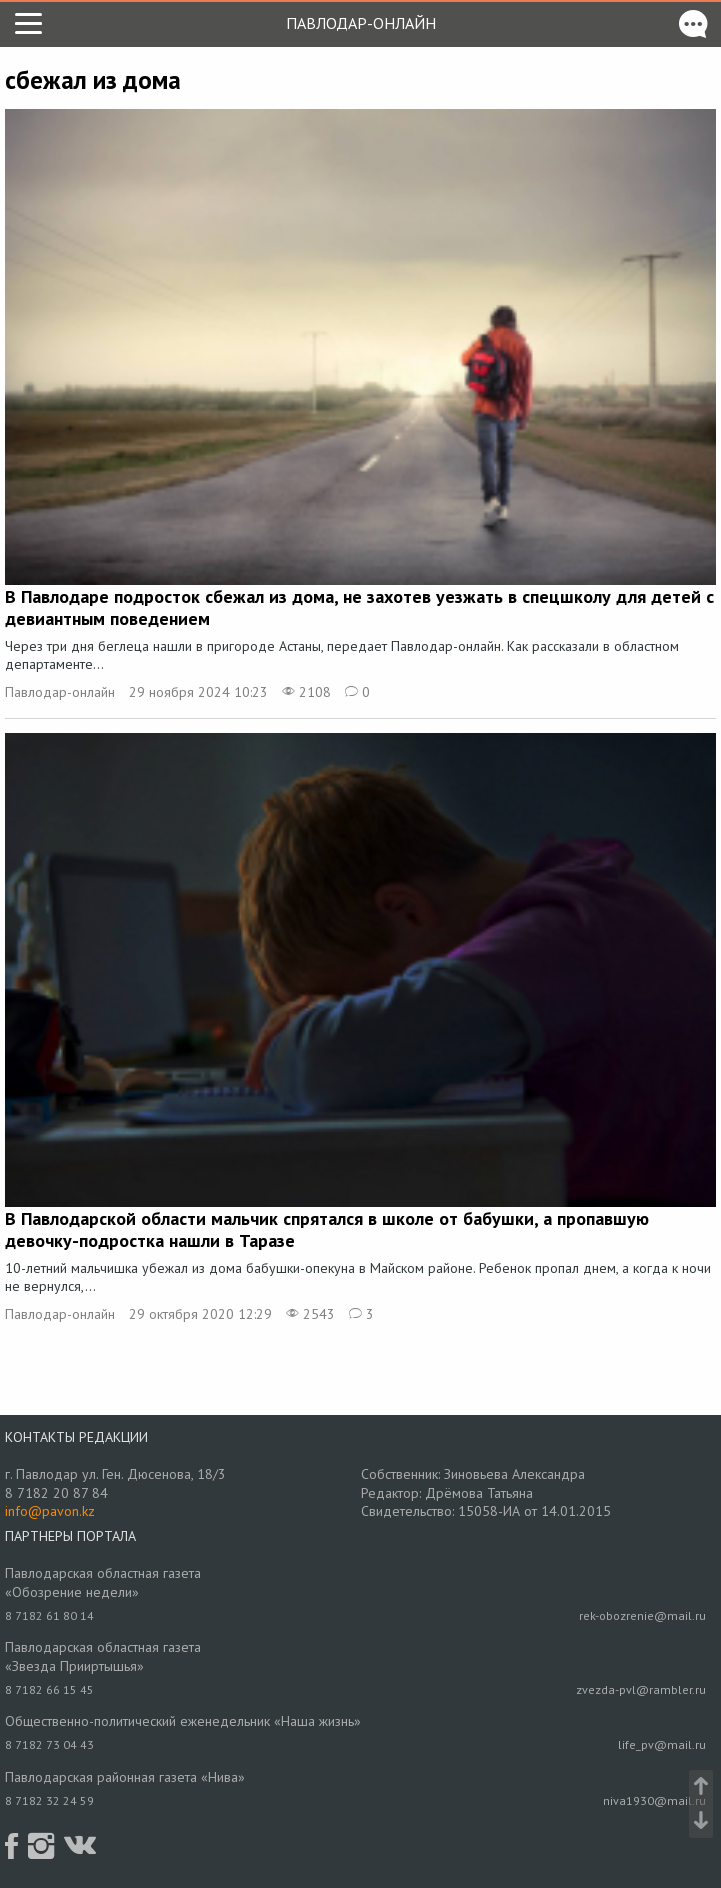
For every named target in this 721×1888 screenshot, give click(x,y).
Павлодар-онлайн (361, 23)
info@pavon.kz (50, 1511)
